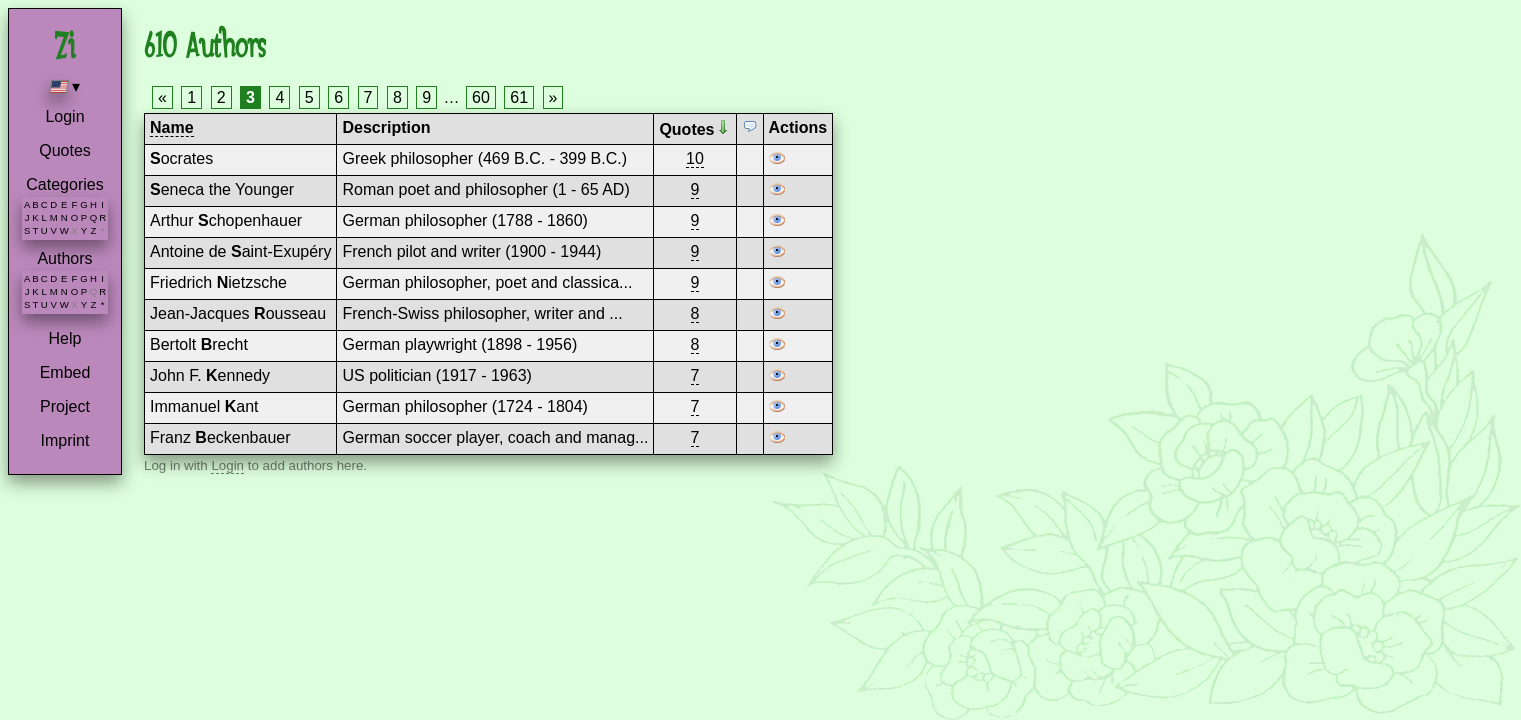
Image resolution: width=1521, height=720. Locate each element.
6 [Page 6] (338, 97)
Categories (64, 184)
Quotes (65, 150)
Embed (65, 372)
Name (172, 127)
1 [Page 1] (191, 97)
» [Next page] (553, 97)
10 (695, 158)
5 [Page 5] (309, 97)
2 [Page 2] (221, 97)
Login (64, 116)
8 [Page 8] (397, 97)
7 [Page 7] (368, 97)
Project (65, 406)
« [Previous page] (162, 97)
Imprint (65, 440)
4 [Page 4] (279, 97)
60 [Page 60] (481, 97)
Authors (64, 258)
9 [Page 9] (426, 97)
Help (65, 338)
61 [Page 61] (519, 97)
